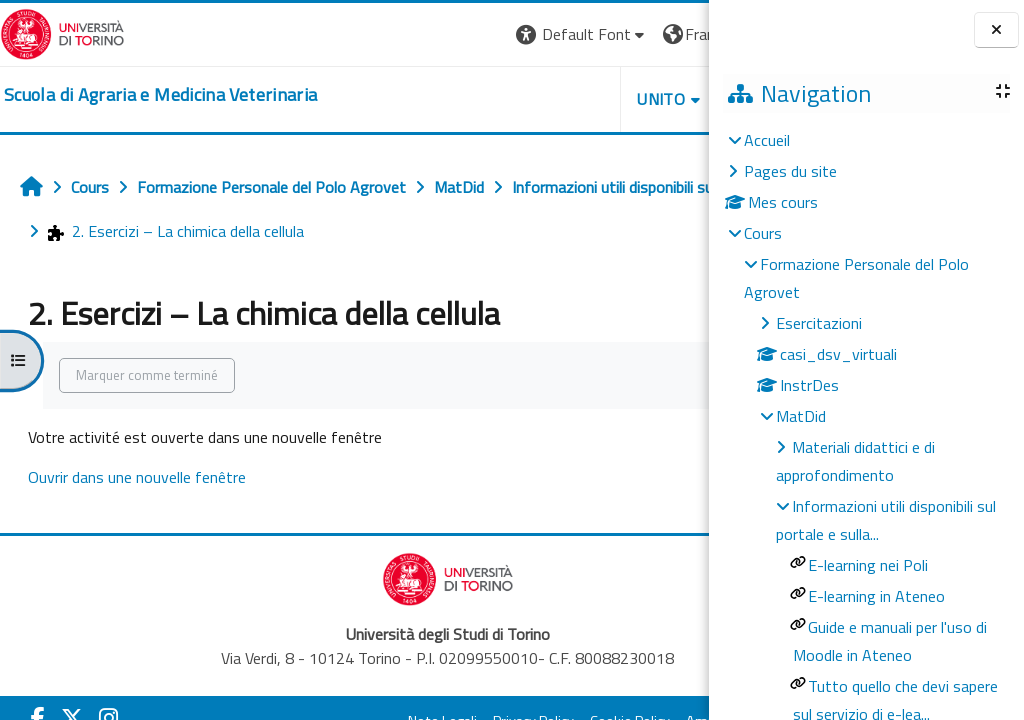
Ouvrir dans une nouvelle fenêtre (137, 477)
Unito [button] (475, 99)
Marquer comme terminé (147, 375)
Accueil (767, 140)
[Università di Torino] (62, 32)
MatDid (801, 416)
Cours (763, 233)
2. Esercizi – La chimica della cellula (515, 231)
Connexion (659, 34)
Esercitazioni (819, 323)
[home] (160, 95)
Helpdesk (588, 99)
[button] (395, 34)
